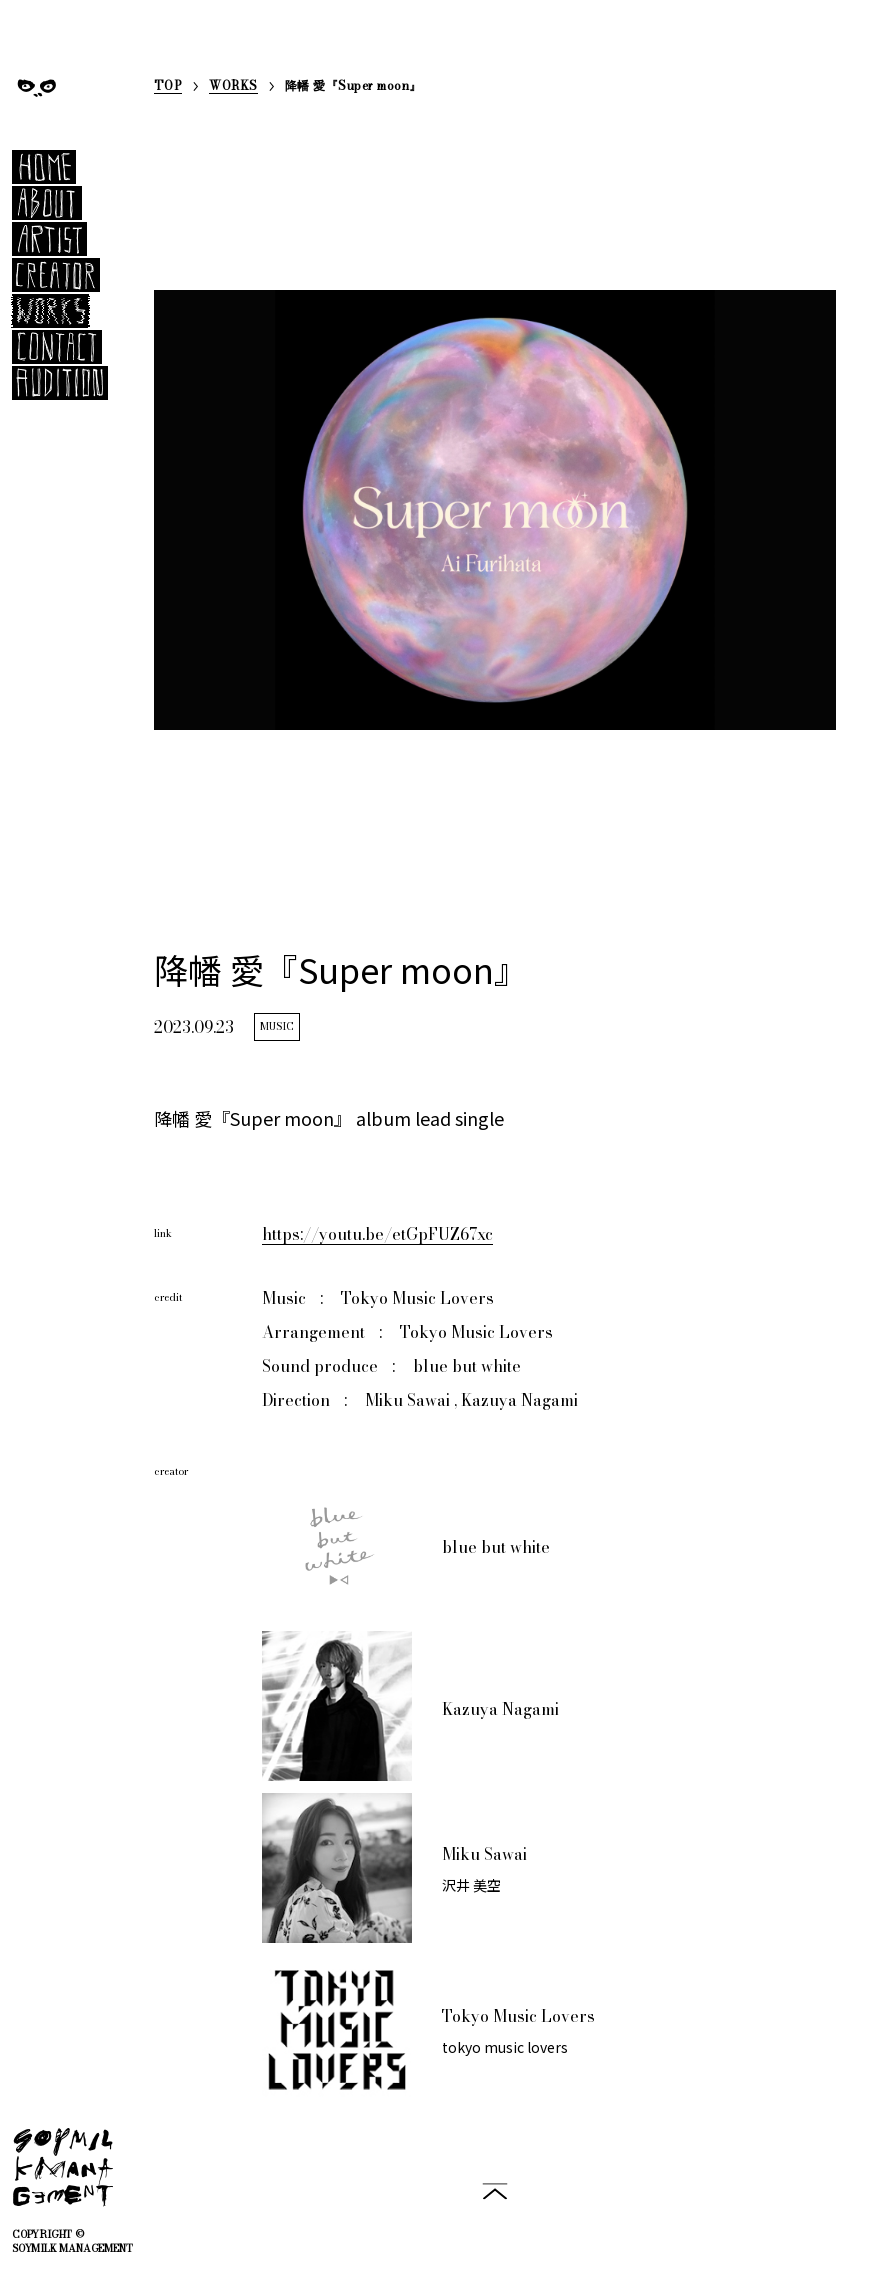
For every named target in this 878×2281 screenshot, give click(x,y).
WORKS (233, 87)
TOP (168, 87)
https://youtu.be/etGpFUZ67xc (377, 1234)
